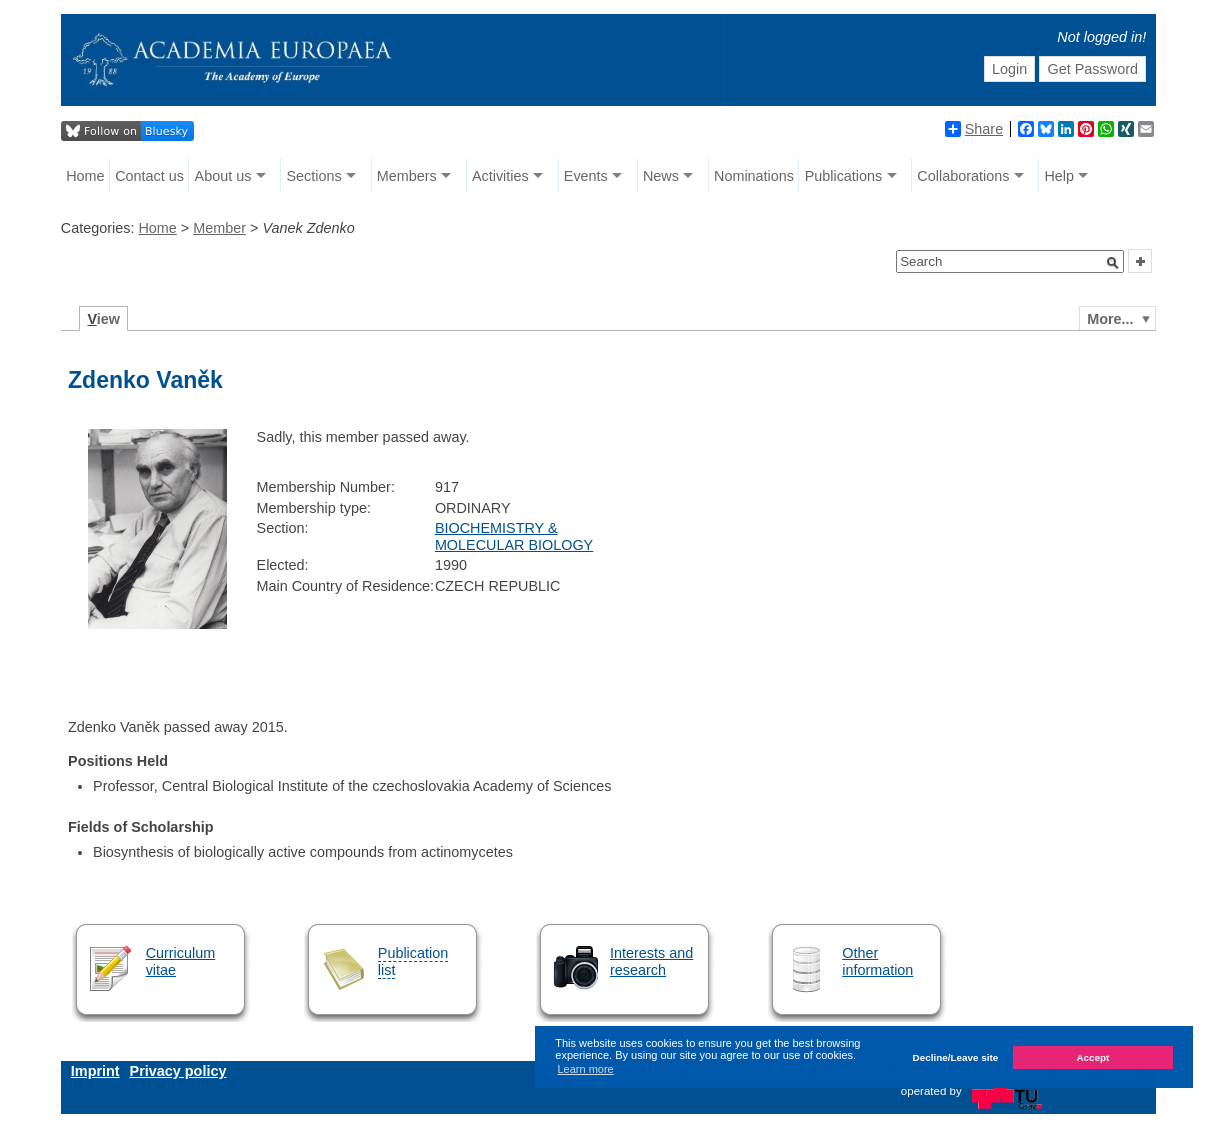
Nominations (754, 176)
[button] (1113, 263)
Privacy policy (178, 1071)
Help (1059, 176)
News (661, 176)
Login (1009, 69)
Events (586, 176)
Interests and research (651, 961)
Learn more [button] (585, 1069)
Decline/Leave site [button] (956, 1057)
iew (103, 319)
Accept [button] (1092, 1057)
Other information (877, 961)
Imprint (95, 1071)
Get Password (1093, 69)
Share (974, 129)
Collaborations (963, 176)
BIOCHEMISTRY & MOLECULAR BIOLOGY (514, 536)
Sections (314, 176)
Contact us (149, 176)
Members (407, 176)
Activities (500, 176)
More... (1110, 319)
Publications (844, 176)
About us (223, 176)
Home (85, 176)
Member (219, 228)
